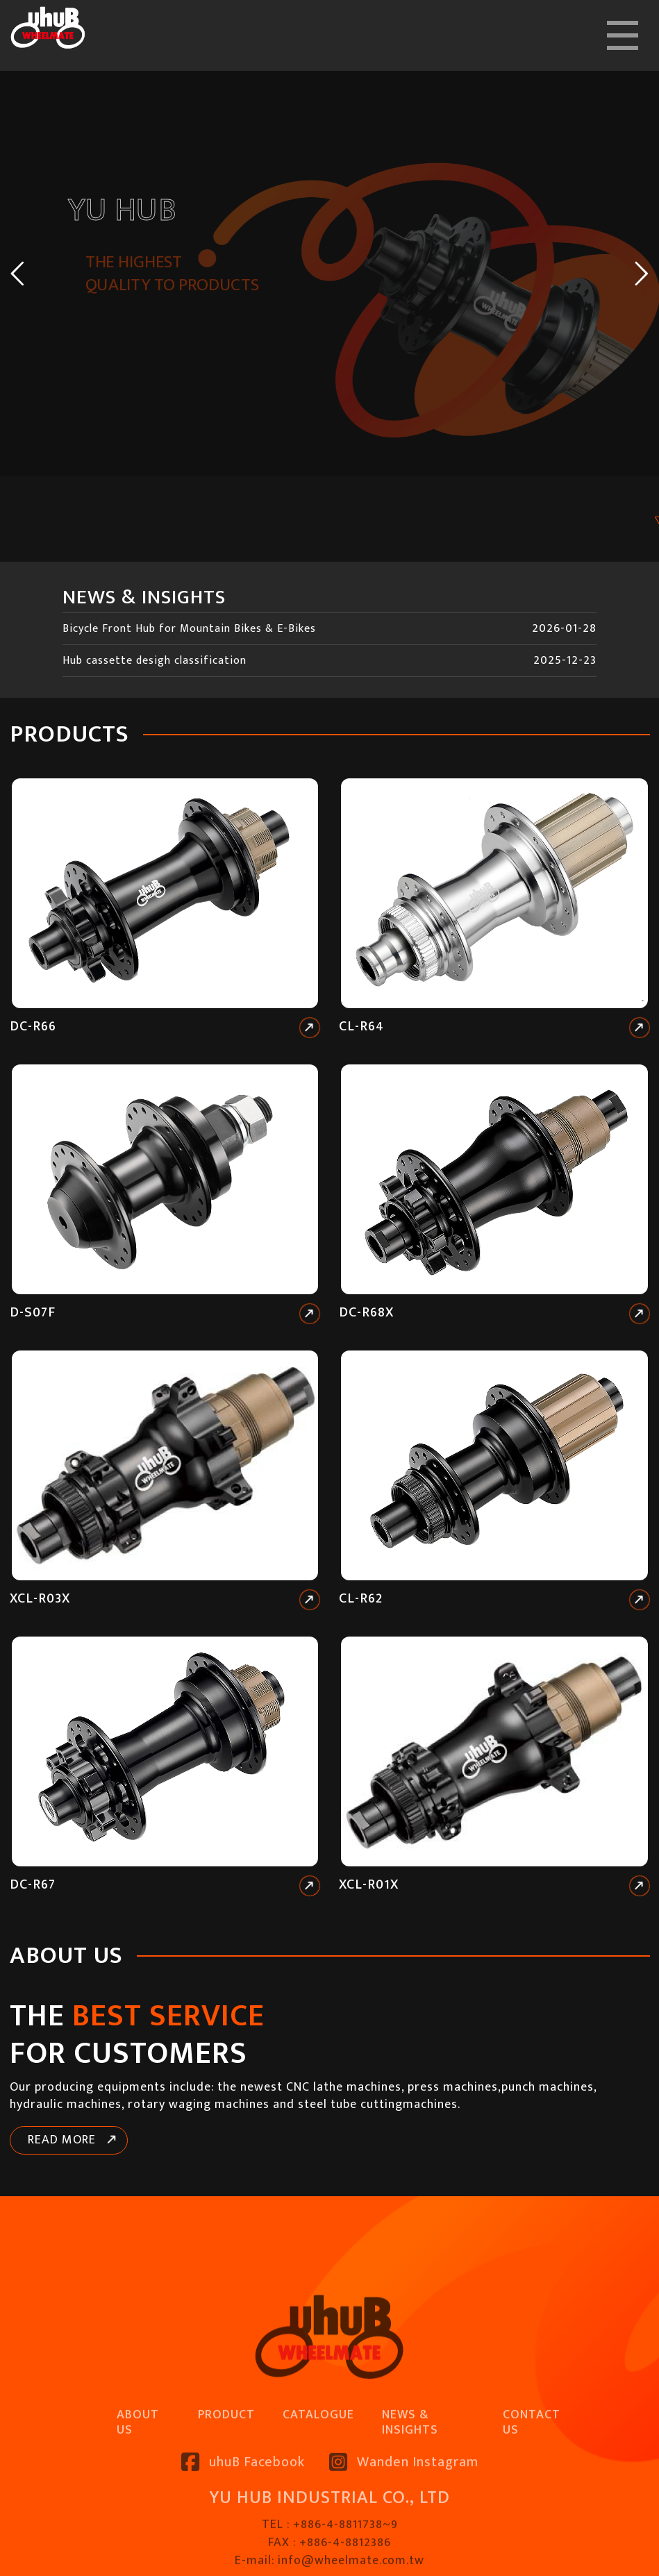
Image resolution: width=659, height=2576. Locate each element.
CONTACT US (531, 2478)
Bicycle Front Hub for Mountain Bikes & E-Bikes (189, 628)
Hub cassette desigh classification (154, 660)
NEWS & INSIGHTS (410, 2478)
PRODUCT (226, 2470)
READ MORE (62, 2140)
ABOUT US (138, 2478)
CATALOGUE (318, 2470)
